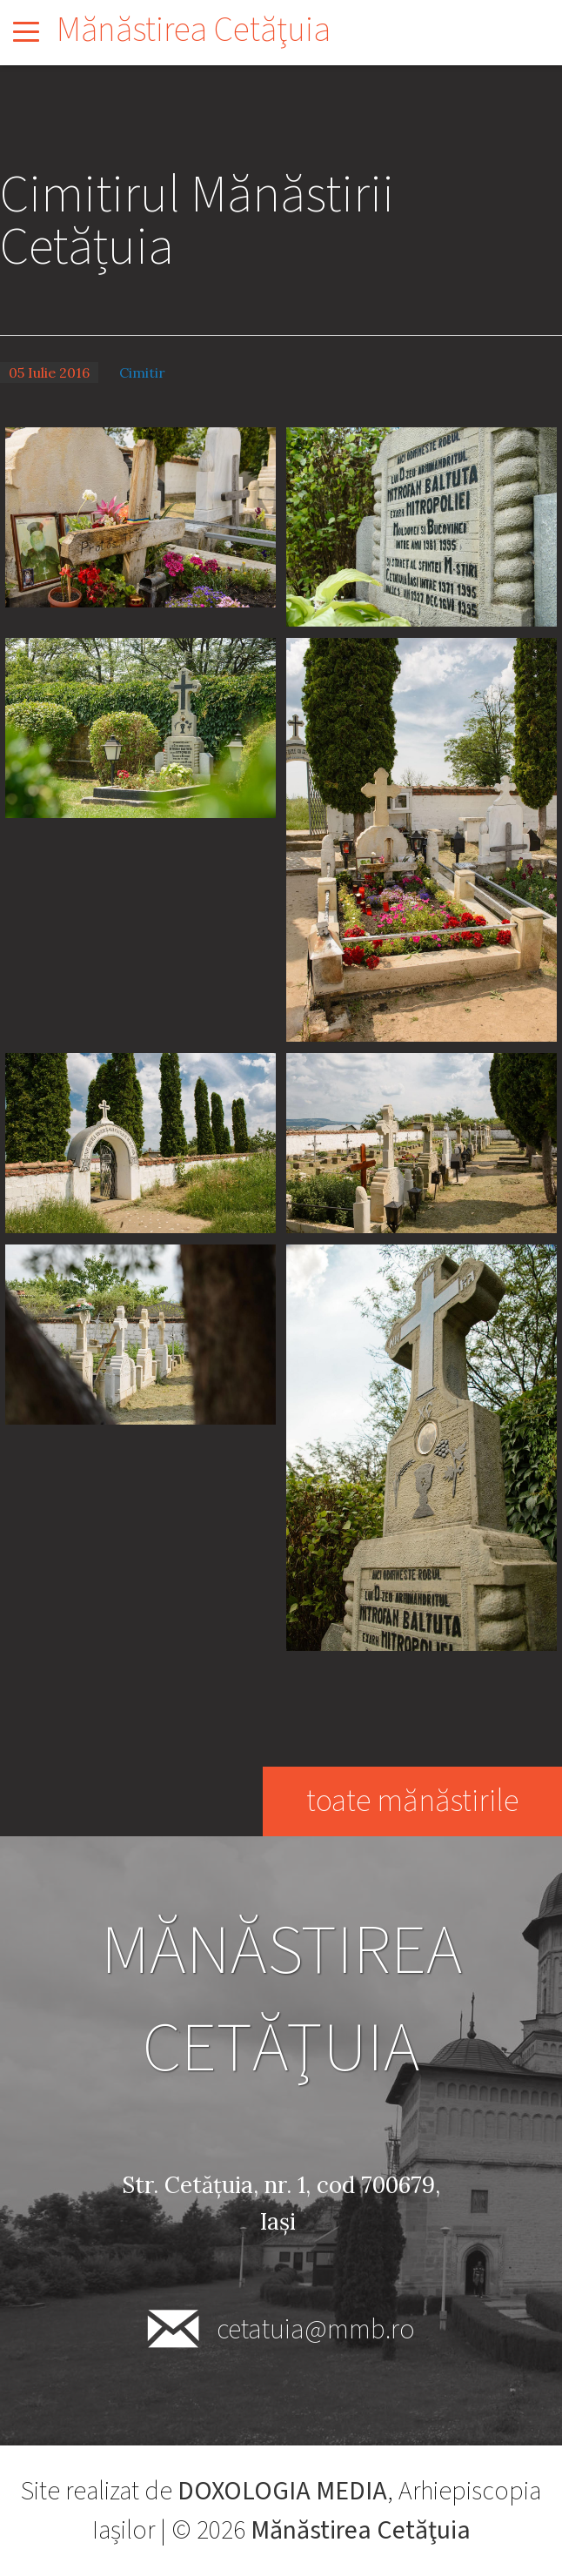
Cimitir (142, 372)
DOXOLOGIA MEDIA (282, 2491)
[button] (140, 516)
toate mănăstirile (412, 1801)
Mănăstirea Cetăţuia (194, 30)
